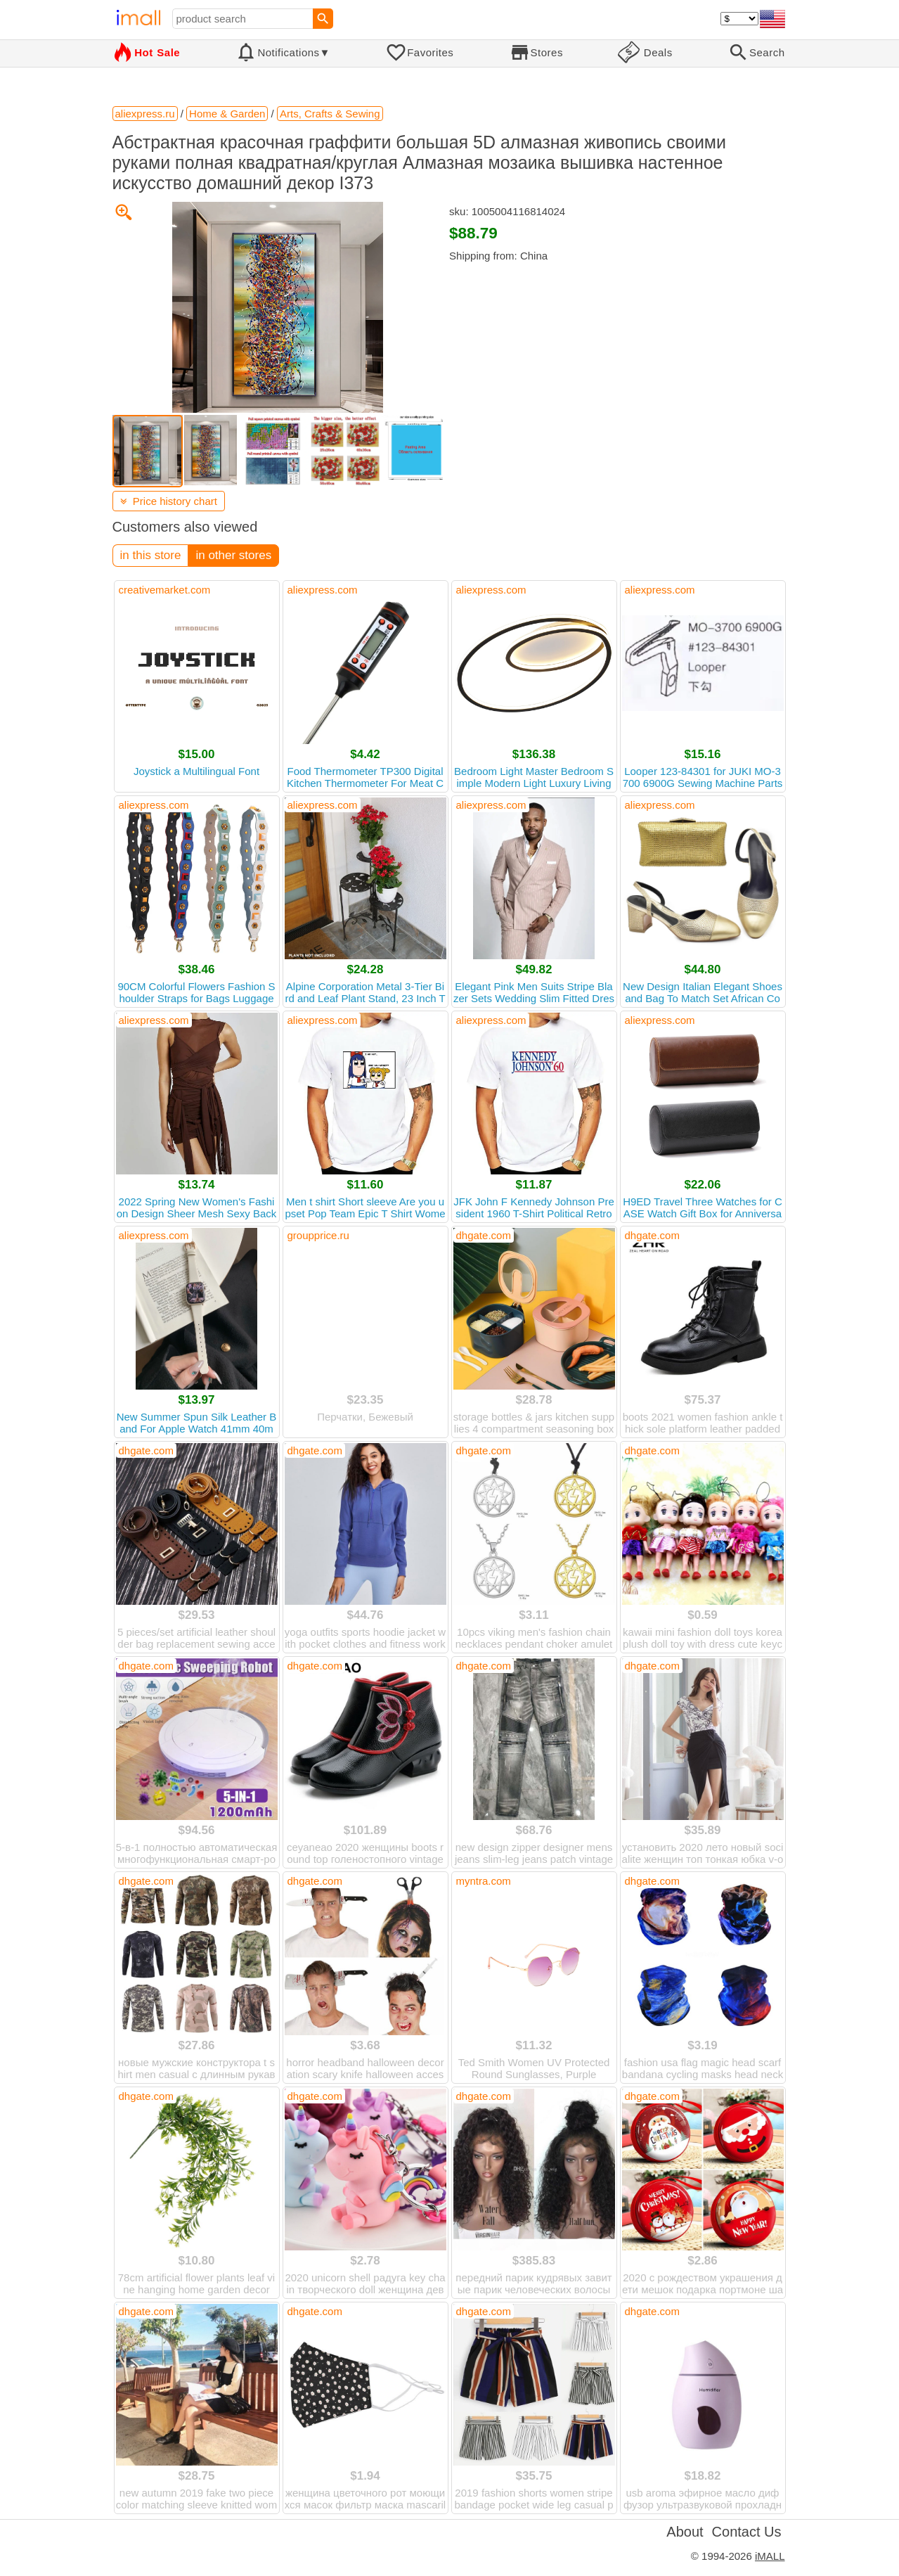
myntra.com (483, 1881)
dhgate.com (483, 1235)
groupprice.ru (318, 1235)
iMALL (770, 2556)
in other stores (233, 555)
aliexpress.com (322, 590)
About (684, 2531)
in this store (150, 555)
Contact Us (747, 2531)
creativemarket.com (165, 590)
